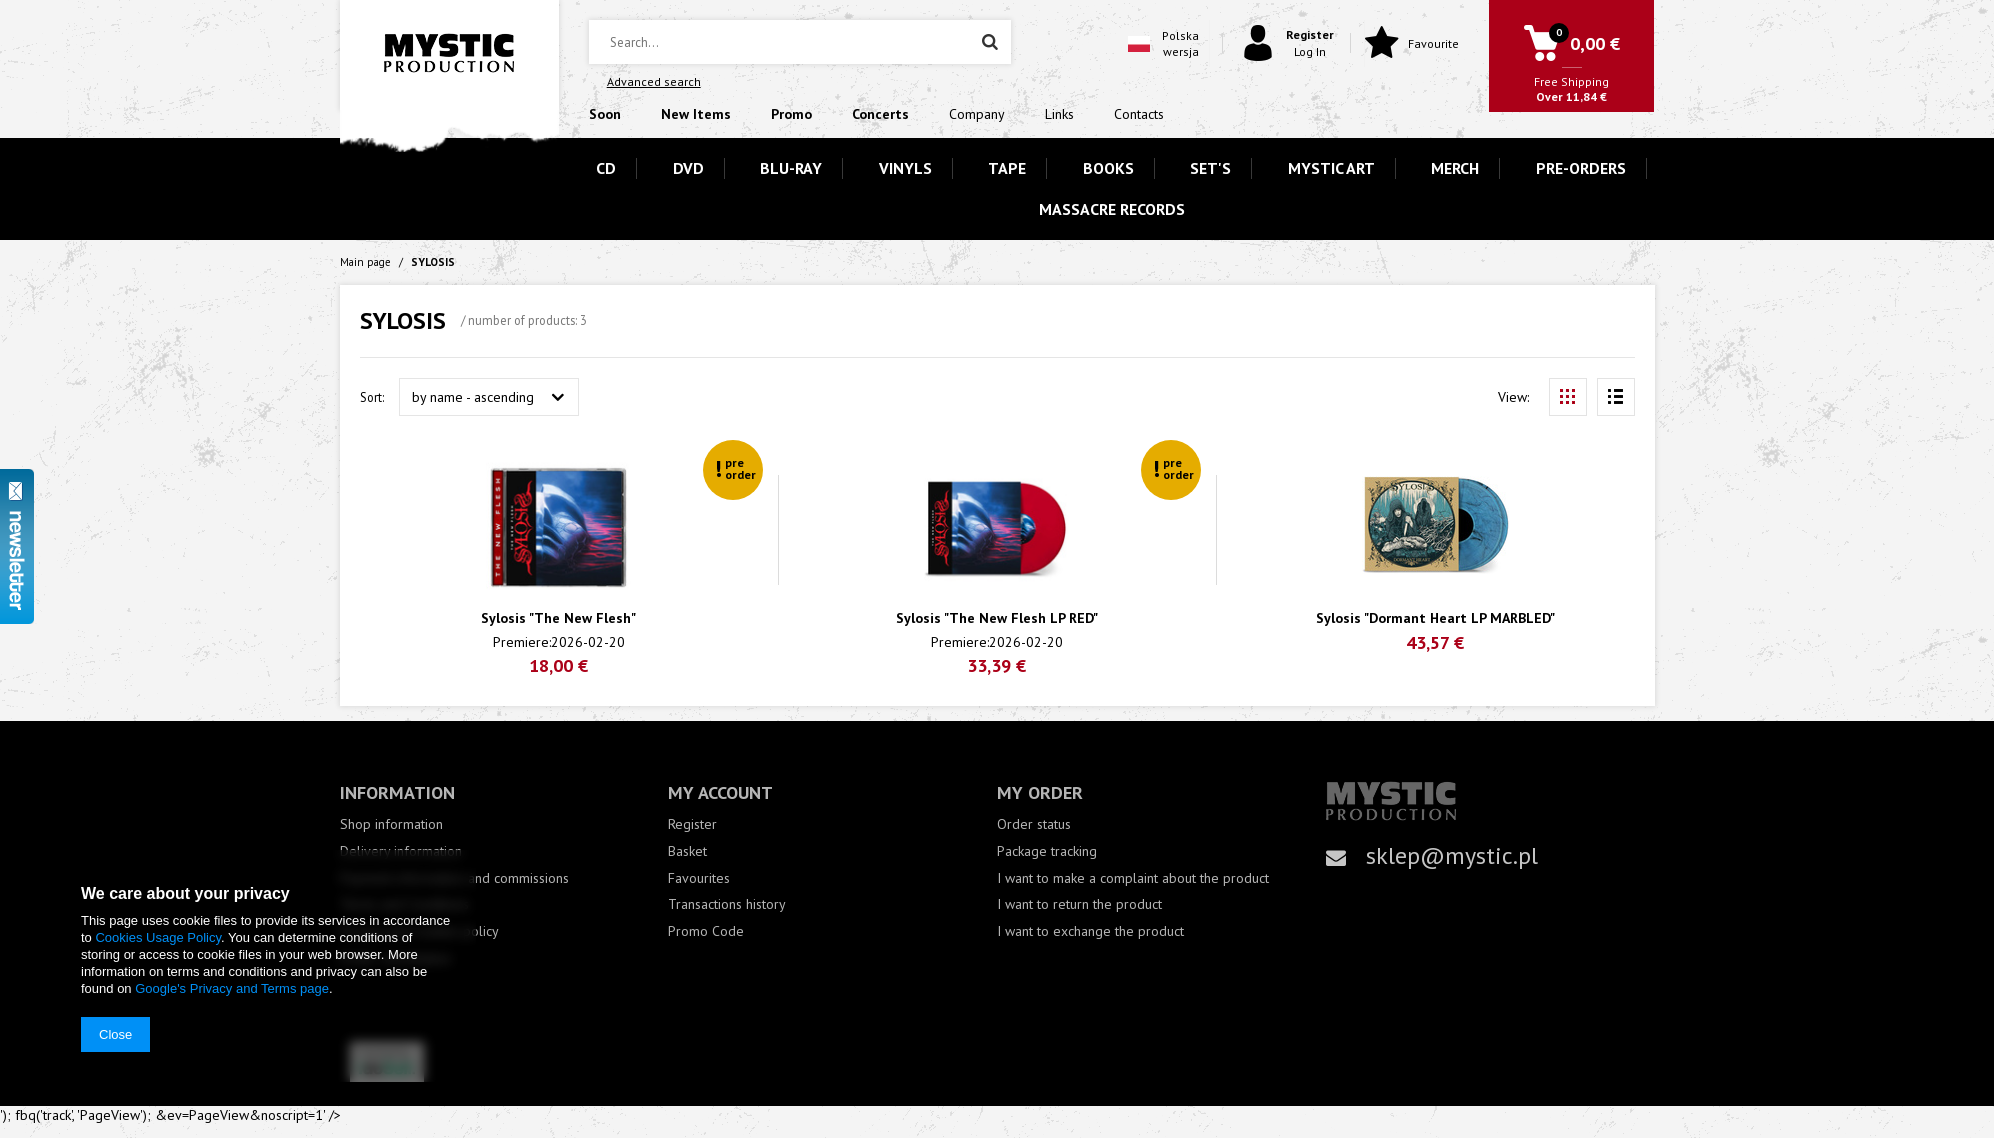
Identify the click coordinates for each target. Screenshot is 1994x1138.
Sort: (372, 397)
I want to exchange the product (1090, 931)
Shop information (391, 824)
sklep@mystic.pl (1452, 855)
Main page (365, 262)
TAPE (1007, 168)
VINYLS (905, 168)
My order (1040, 792)
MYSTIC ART (1331, 168)
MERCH (1455, 168)
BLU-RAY (791, 168)
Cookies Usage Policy (157, 937)
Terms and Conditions (404, 904)
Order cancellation (395, 958)
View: (1513, 397)
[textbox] (800, 42)
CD (606, 168)
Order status (1034, 824)
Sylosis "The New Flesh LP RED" (997, 618)
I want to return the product (1079, 904)
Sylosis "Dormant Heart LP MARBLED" (1435, 618)
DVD (688, 168)
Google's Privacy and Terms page (232, 988)
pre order (740, 468)
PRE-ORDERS (1581, 168)
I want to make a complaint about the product (1133, 878)
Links (1059, 114)
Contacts (1139, 114)
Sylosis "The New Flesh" (558, 618)
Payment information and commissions (454, 878)
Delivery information (401, 851)
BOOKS (1108, 168)
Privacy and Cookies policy (419, 931)
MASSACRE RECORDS (1112, 209)
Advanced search (654, 81)
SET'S (1210, 168)
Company (977, 114)
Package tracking (1047, 851)
